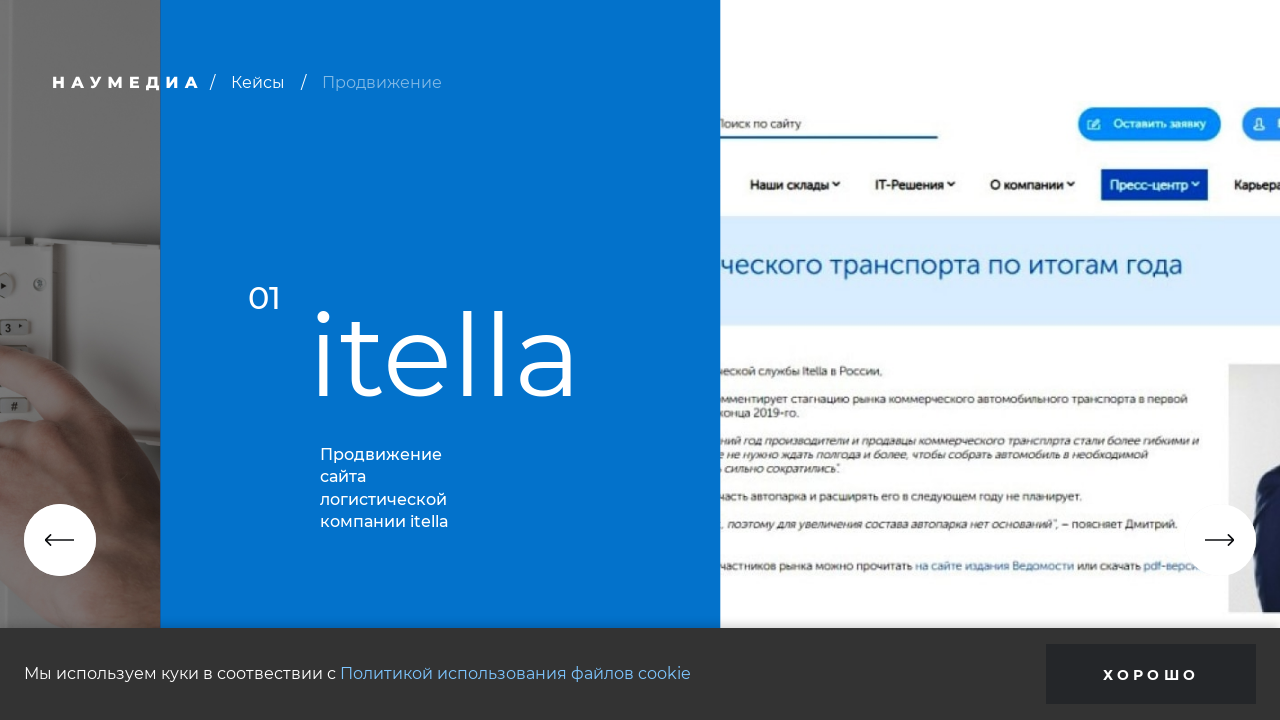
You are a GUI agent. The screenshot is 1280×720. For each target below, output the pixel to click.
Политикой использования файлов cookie (515, 673)
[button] (60, 540)
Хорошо (1151, 675)
